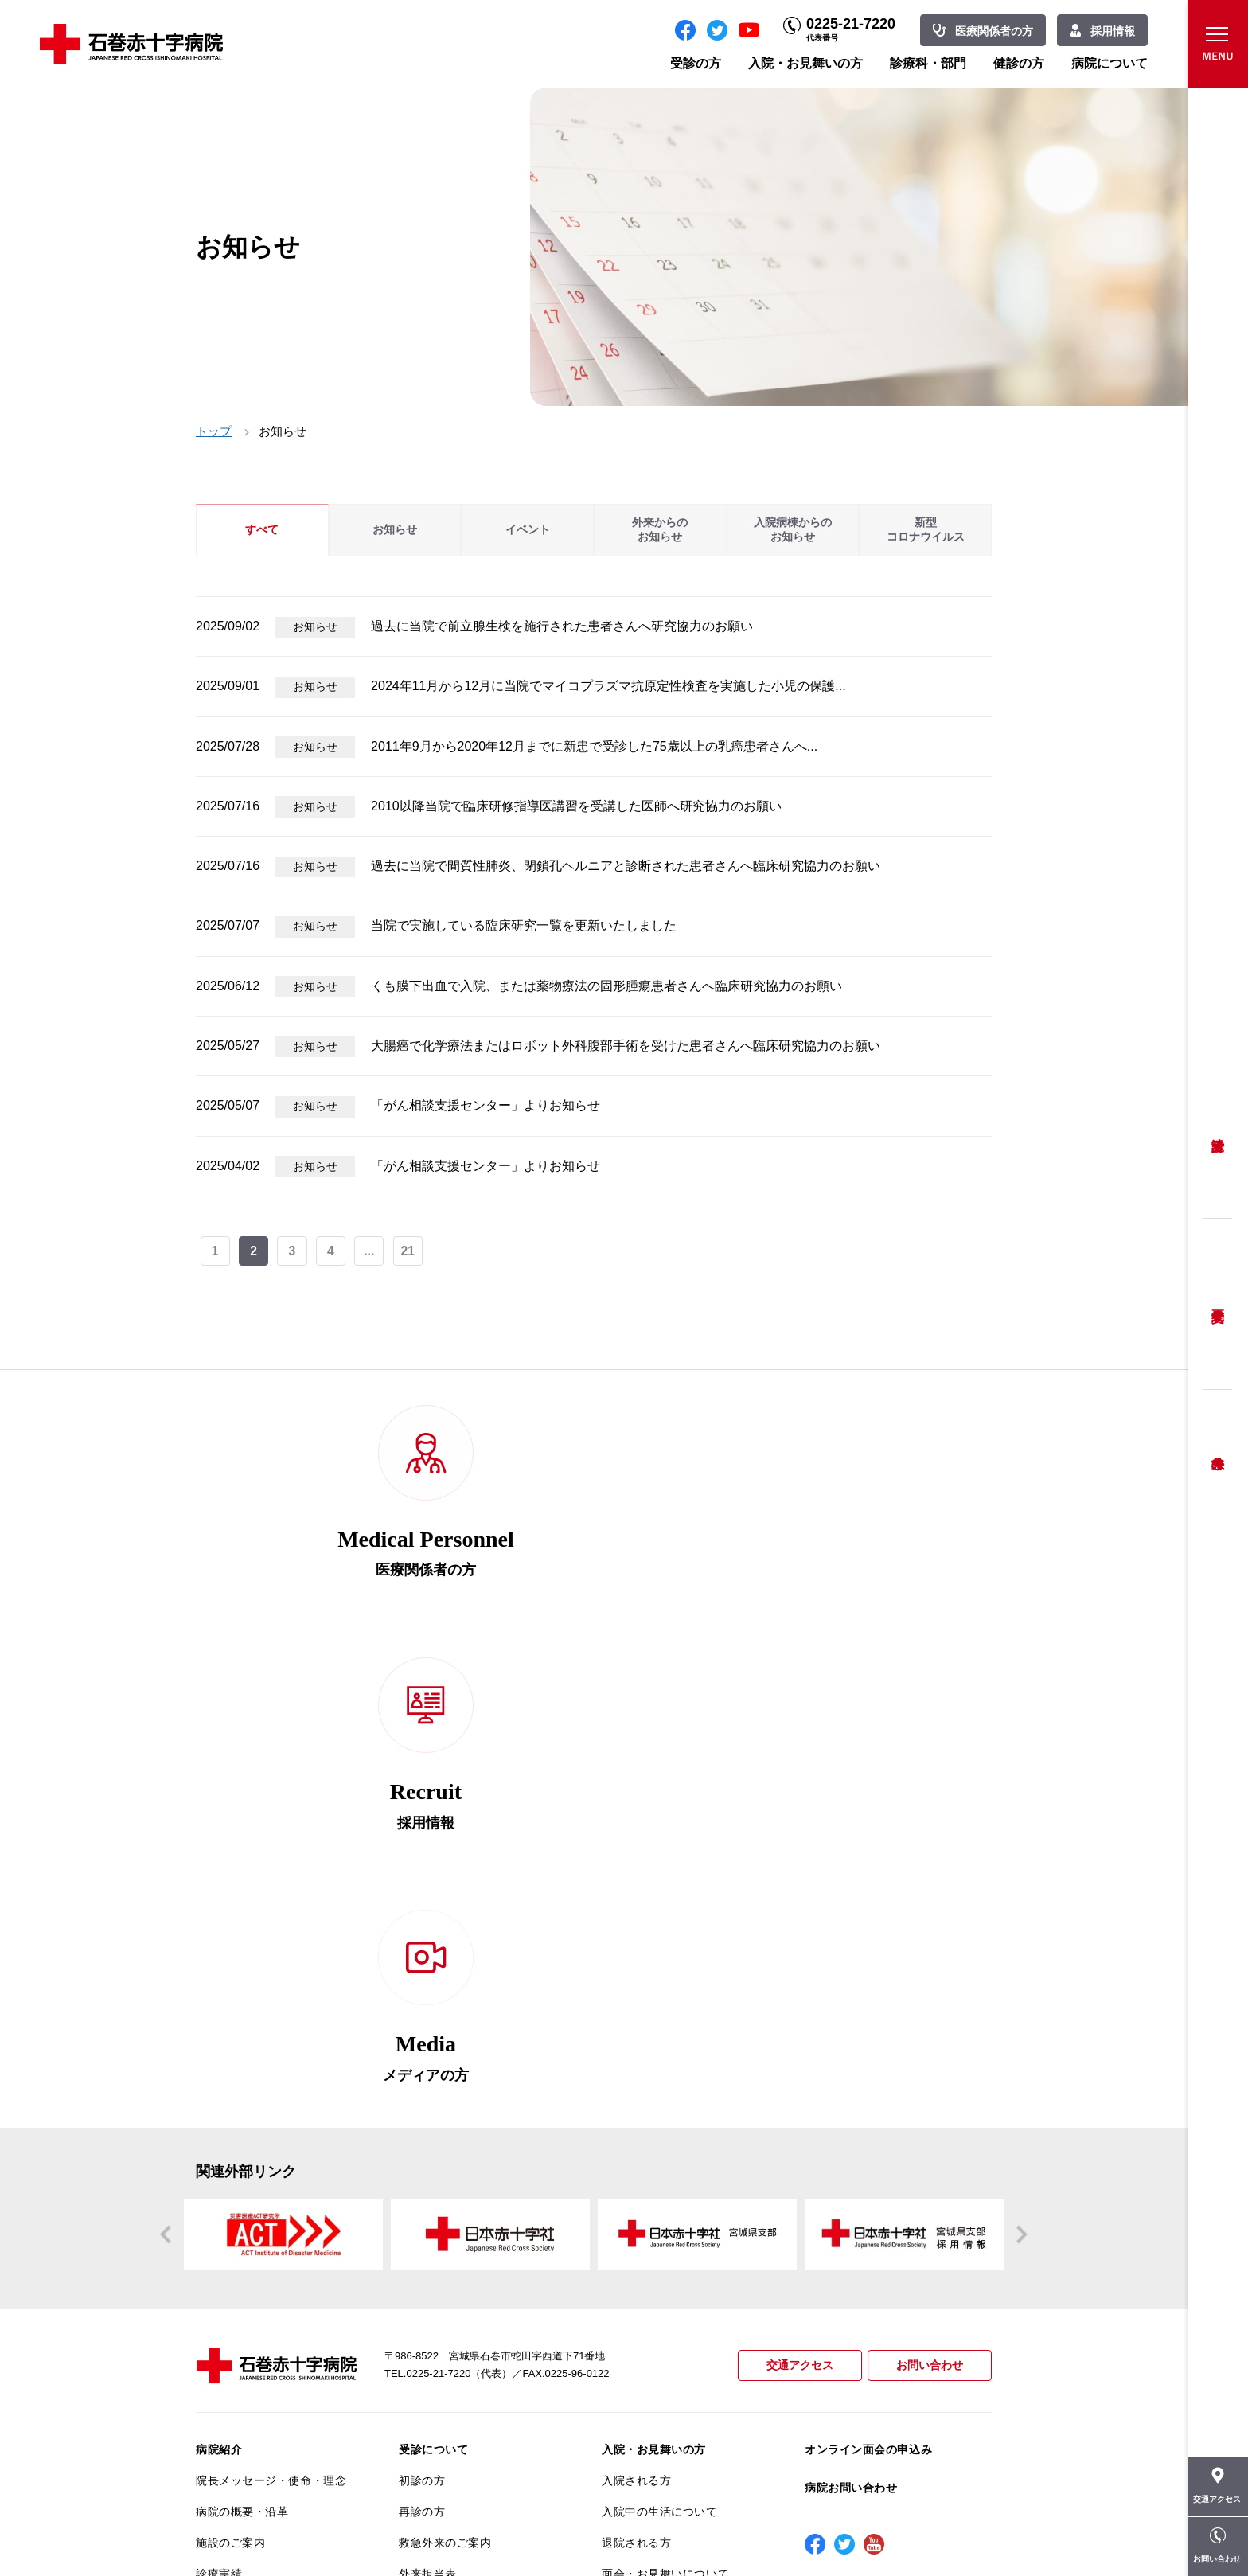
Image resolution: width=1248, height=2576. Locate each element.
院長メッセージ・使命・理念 (271, 2023)
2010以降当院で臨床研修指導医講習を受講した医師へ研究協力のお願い (576, 806)
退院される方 (636, 2084)
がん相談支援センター (254, 2405)
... (371, 1252)
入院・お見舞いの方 (805, 63)
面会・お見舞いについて (665, 2116)
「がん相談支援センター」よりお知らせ (485, 1105)
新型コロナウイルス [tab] (925, 529)
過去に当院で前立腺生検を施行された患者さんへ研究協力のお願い (562, 626)
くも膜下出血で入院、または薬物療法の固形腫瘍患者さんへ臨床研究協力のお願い (606, 986)
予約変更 (1217, 1304)
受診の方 (695, 63)
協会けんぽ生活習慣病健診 (671, 2251)
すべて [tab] (262, 530)
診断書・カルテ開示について (474, 2316)
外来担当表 (428, 2116)
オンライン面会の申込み (868, 1992)
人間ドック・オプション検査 (677, 2220)
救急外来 (1217, 1443)
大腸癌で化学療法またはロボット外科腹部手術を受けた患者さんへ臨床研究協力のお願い (625, 1045)
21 (410, 1252)
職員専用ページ (939, 2528)
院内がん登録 (230, 2374)
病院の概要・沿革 (242, 2053)
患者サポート (433, 2347)
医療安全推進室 (236, 2301)
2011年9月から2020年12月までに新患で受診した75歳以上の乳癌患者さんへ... (594, 746)
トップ (214, 431)
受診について (433, 1992)
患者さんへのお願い (248, 2147)
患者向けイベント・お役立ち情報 (271, 2444)
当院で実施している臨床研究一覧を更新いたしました (524, 925)
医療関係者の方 (994, 31)
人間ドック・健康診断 (660, 2158)
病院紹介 (219, 1992)
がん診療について (242, 2343)
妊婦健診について (445, 2209)
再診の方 (422, 2053)
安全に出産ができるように (468, 2240)
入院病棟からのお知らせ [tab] (792, 529)
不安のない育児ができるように (474, 2277)
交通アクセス (793, 1908)
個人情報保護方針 (242, 2240)
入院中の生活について (660, 2053)
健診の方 (1018, 63)
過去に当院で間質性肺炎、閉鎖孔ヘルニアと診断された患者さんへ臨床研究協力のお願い (625, 865)
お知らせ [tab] (394, 530)
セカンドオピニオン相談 (462, 2147)
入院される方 (636, 2023)
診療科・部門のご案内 (660, 2300)
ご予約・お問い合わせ (660, 2189)
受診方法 (1217, 1133)
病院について (1109, 63)
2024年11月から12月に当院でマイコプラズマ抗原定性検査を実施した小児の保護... (608, 686)
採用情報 (1112, 31)
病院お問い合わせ (851, 2030)
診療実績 (219, 2116)
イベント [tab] (527, 530)
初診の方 (422, 2023)
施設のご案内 (230, 2084)
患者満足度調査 (236, 2270)
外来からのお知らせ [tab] (660, 529)
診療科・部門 (928, 63)
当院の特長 (225, 2178)
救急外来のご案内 (445, 2084)
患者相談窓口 (433, 2178)
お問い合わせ (927, 1908)
